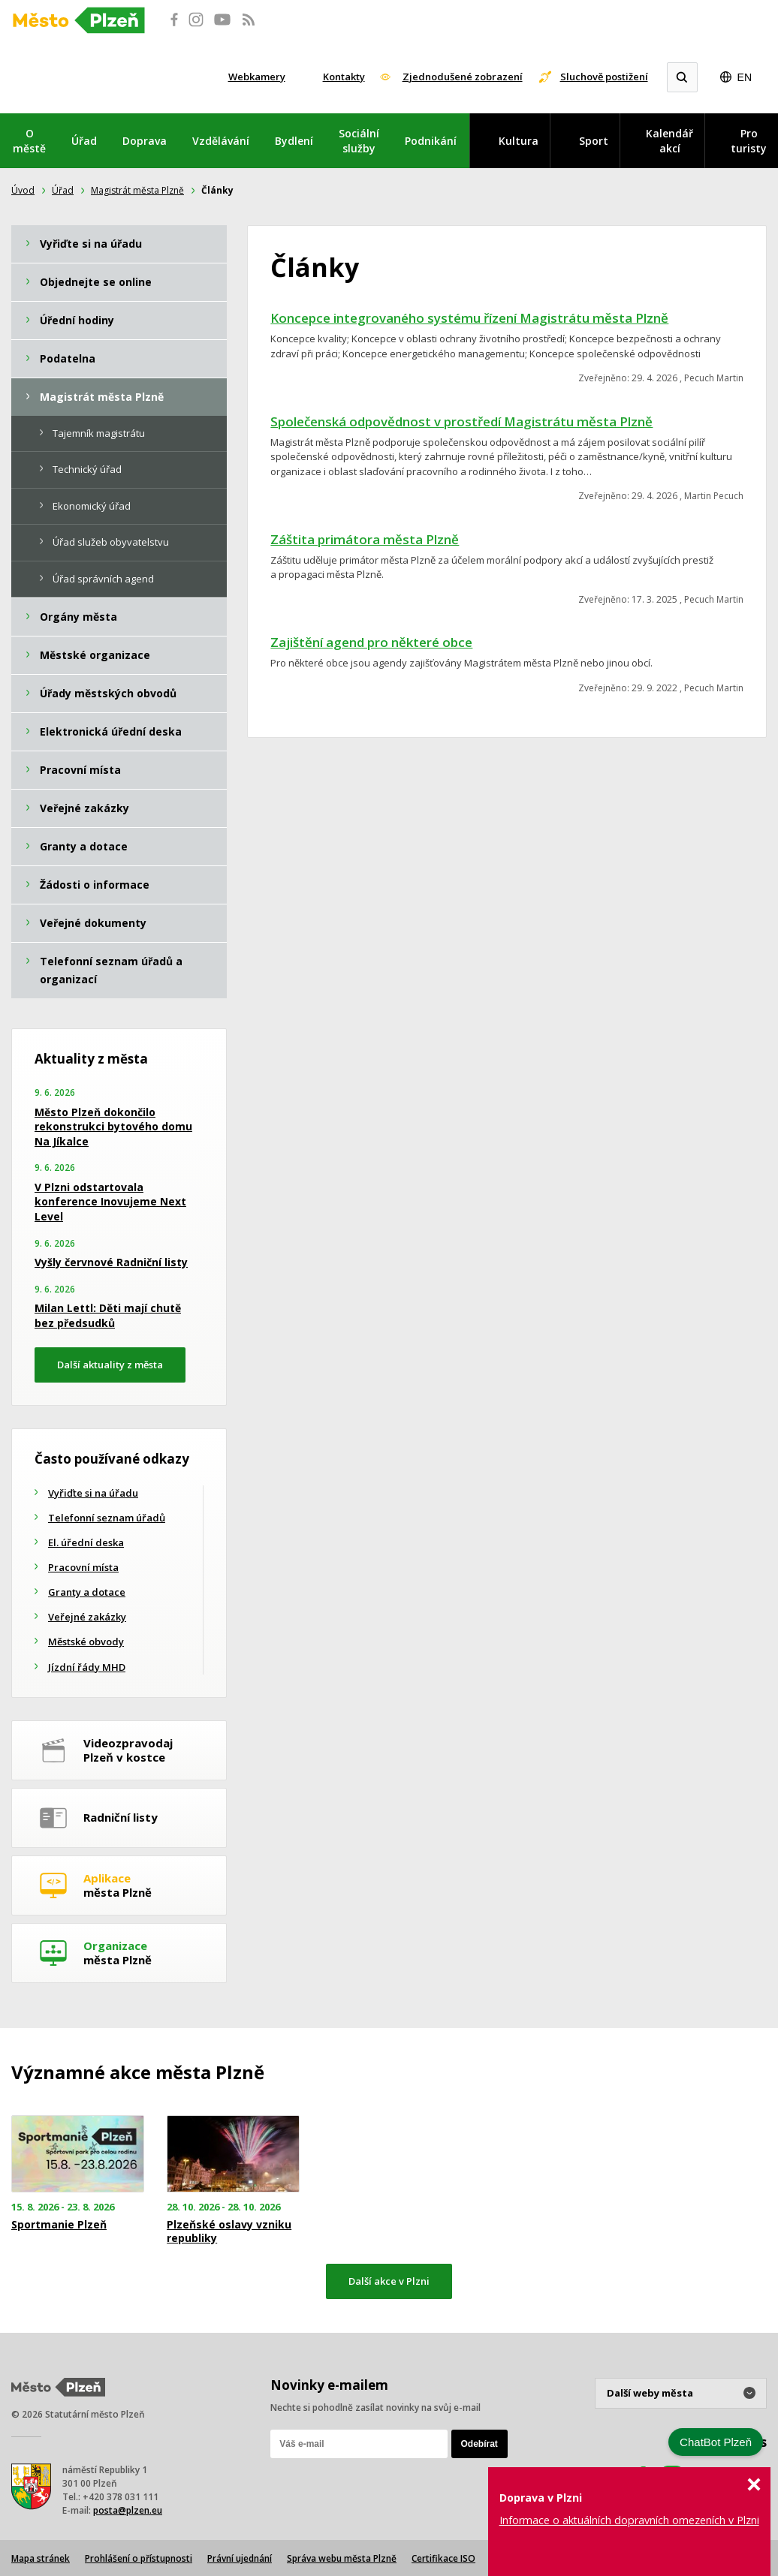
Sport (593, 141)
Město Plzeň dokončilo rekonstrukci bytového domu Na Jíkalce (113, 1126)
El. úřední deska (86, 1542)
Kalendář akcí (669, 140)
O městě (29, 140)
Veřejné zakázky (87, 1617)
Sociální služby (359, 140)
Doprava (144, 141)
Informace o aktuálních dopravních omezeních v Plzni (629, 2520)
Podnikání (431, 141)
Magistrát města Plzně (137, 190)
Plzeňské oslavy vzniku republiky (229, 2231)
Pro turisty (749, 140)
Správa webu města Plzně (342, 2558)
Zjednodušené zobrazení (463, 76)
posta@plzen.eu (127, 2510)
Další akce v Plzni (389, 2281)
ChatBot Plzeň (716, 2442)
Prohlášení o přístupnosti (138, 2558)
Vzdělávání (220, 141)
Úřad (84, 141)
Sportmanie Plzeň (59, 2224)
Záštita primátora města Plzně (364, 539)
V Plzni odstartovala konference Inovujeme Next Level (110, 1201)
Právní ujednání (239, 2558)
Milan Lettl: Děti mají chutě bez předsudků (108, 1315)
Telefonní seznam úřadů (106, 1517)
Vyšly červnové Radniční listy (111, 1262)
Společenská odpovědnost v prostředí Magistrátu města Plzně (461, 421)
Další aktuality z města (110, 1364)
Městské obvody (86, 1641)
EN (744, 77)
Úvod (23, 190)
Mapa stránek (40, 2558)
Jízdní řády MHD (86, 1667)
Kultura (518, 141)
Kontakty (344, 76)
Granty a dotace (86, 1592)
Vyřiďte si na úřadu (93, 1493)
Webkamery (256, 76)
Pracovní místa (83, 1567)
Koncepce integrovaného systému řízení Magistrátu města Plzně (469, 318)
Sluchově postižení (604, 76)
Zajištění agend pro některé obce (371, 642)
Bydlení (294, 141)
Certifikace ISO (443, 2558)
